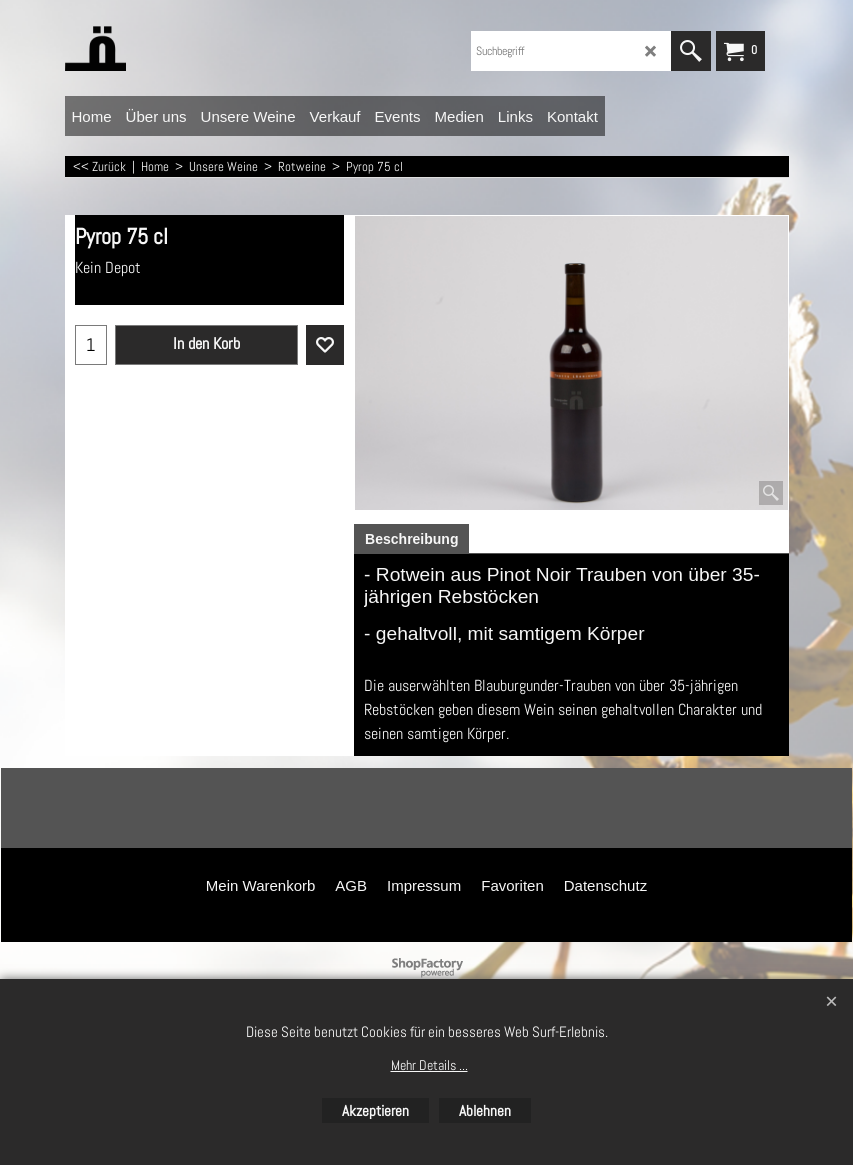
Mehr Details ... (429, 1065)
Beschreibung (411, 539)
